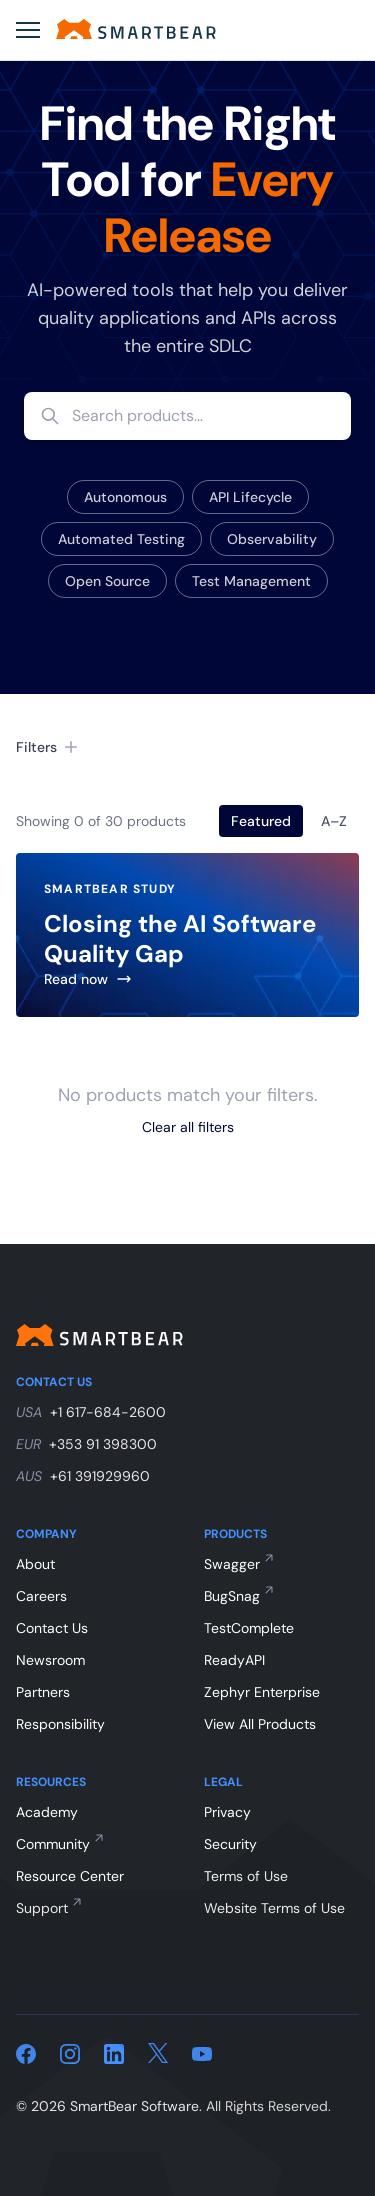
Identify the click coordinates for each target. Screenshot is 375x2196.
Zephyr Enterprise (262, 1692)
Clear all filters (188, 1127)
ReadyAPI (234, 1660)
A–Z (334, 821)
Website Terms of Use (274, 1908)
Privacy (227, 1812)
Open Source (107, 581)
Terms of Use (246, 1876)
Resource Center (70, 1876)
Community (53, 1844)
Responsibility (60, 1724)
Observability (272, 539)
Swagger (232, 1564)
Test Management (251, 581)
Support (42, 1908)
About (35, 1564)
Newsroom (50, 1660)
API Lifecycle (250, 497)
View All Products (260, 1724)
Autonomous (125, 497)
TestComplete (249, 1628)
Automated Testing (121, 539)
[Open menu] (28, 30)
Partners (43, 1692)
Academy (47, 1812)
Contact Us (52, 1628)
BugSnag (232, 1596)
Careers (41, 1596)
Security (230, 1844)
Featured (261, 821)
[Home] (136, 29)
